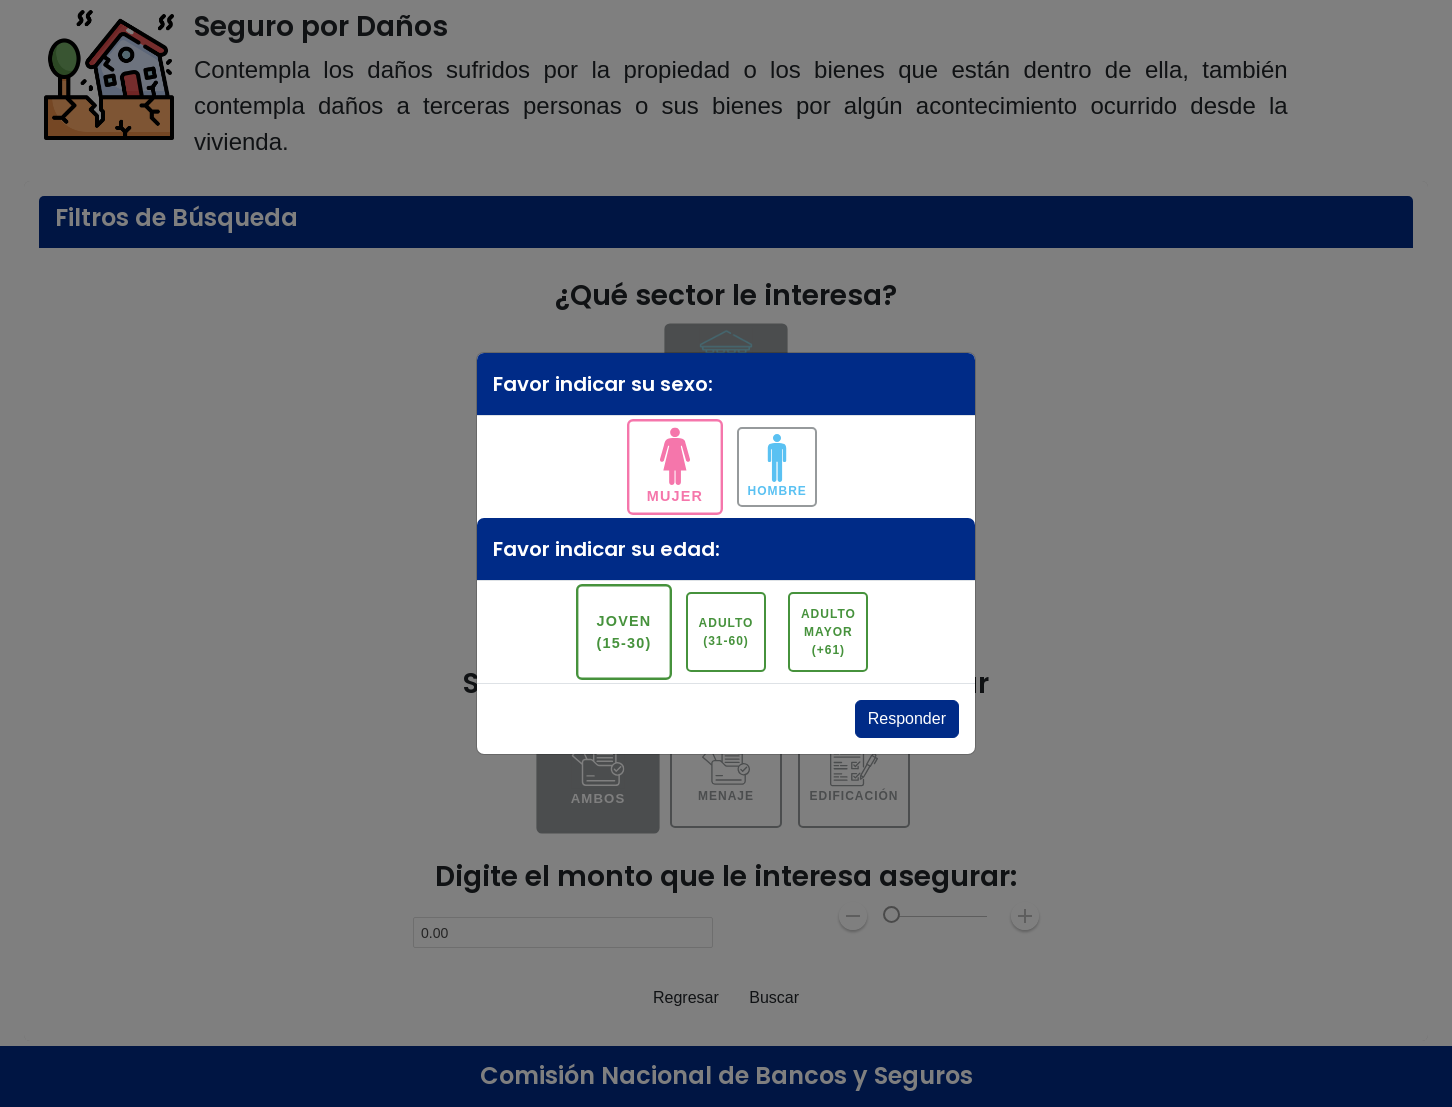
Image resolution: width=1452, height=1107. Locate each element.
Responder (907, 718)
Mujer (675, 495)
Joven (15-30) (623, 632)
